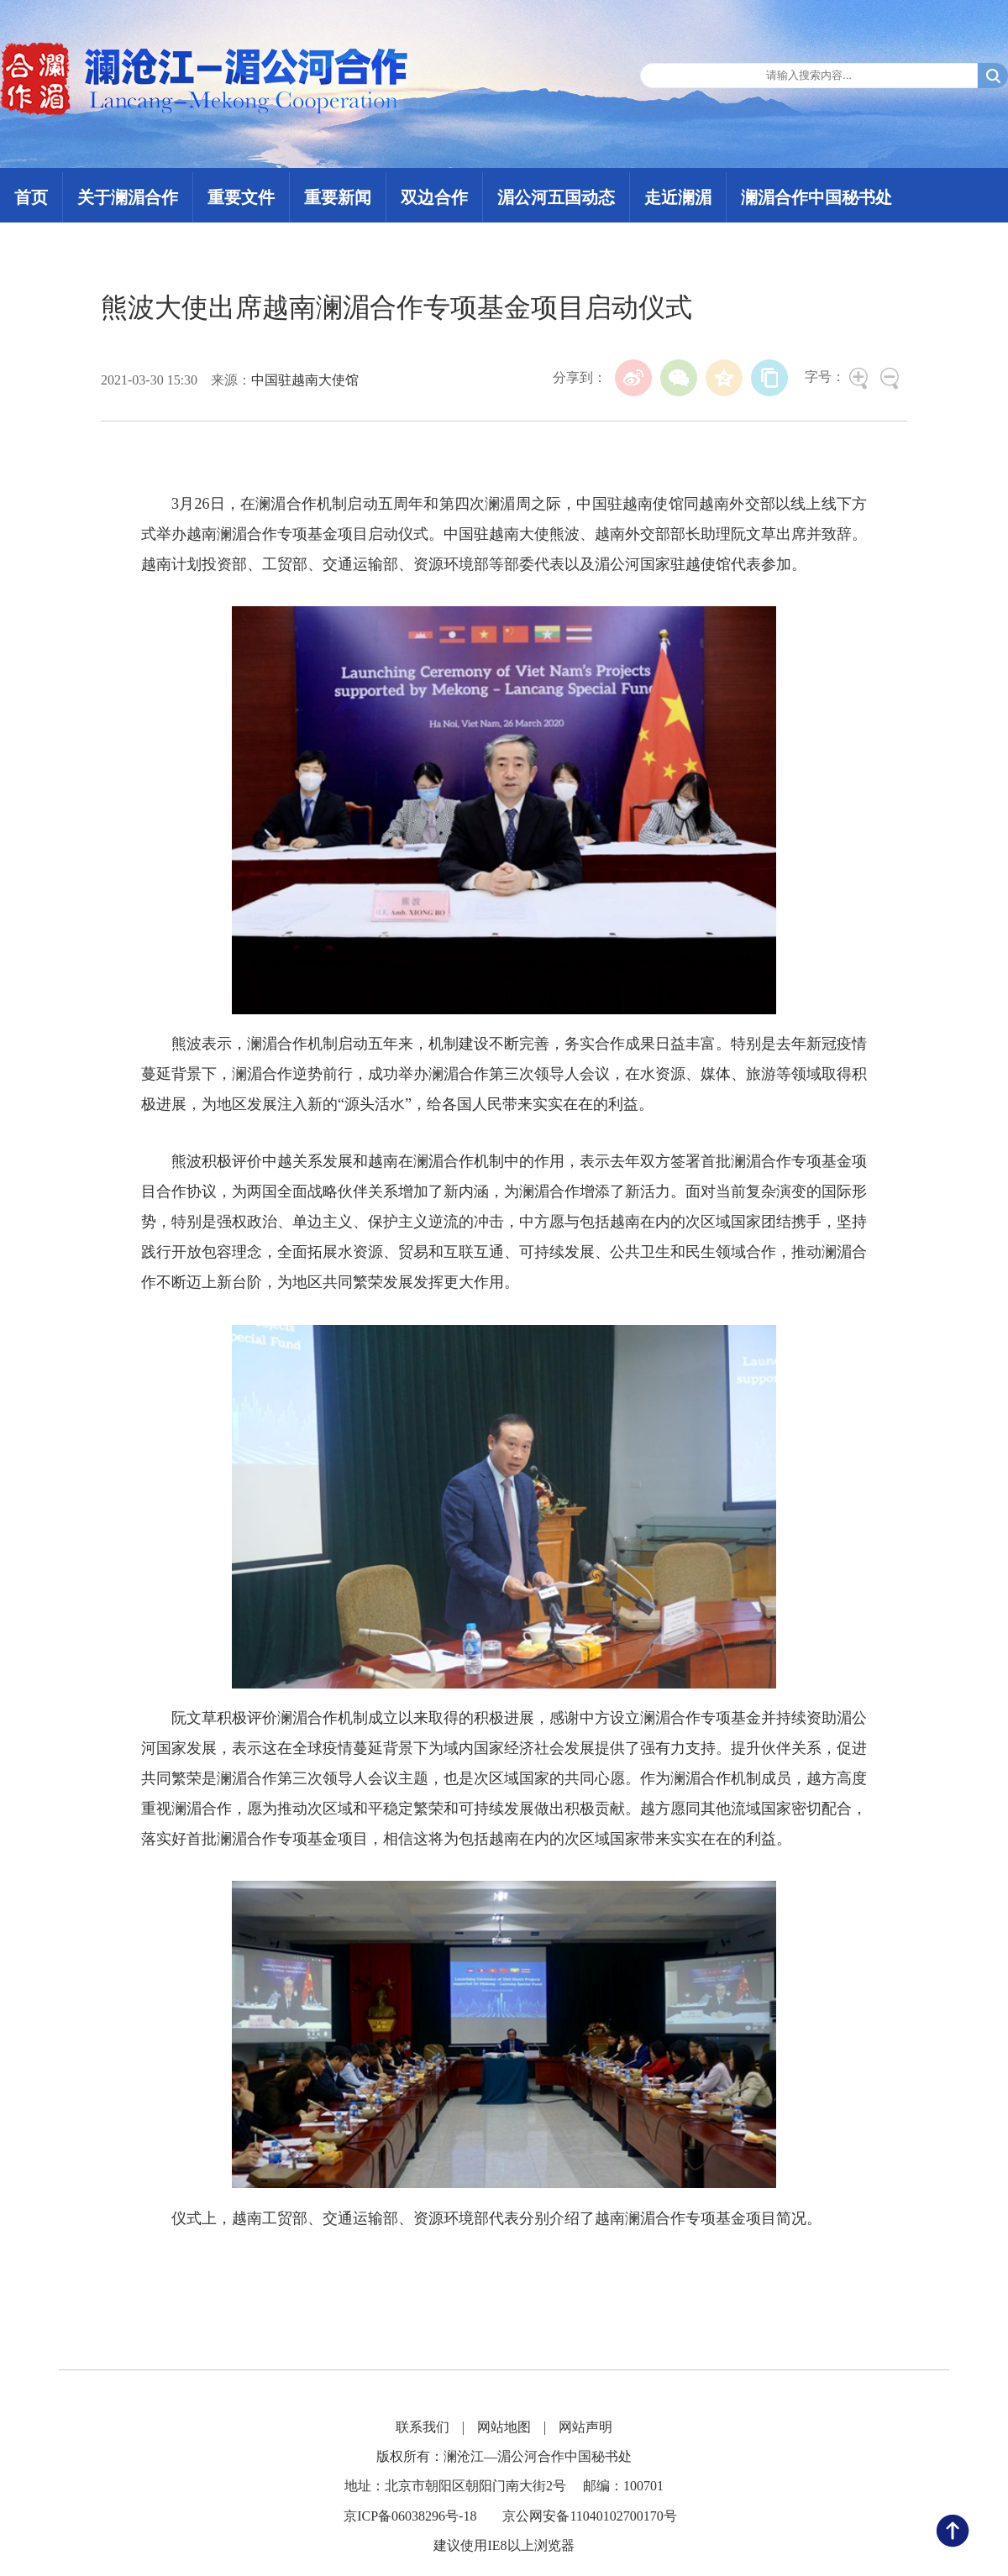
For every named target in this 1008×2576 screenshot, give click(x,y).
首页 (31, 197)
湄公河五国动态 (556, 197)
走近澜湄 (677, 197)
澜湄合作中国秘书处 (816, 197)
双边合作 (434, 197)
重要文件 (241, 197)
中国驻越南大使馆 (305, 380)
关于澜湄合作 (127, 197)
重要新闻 (337, 197)
